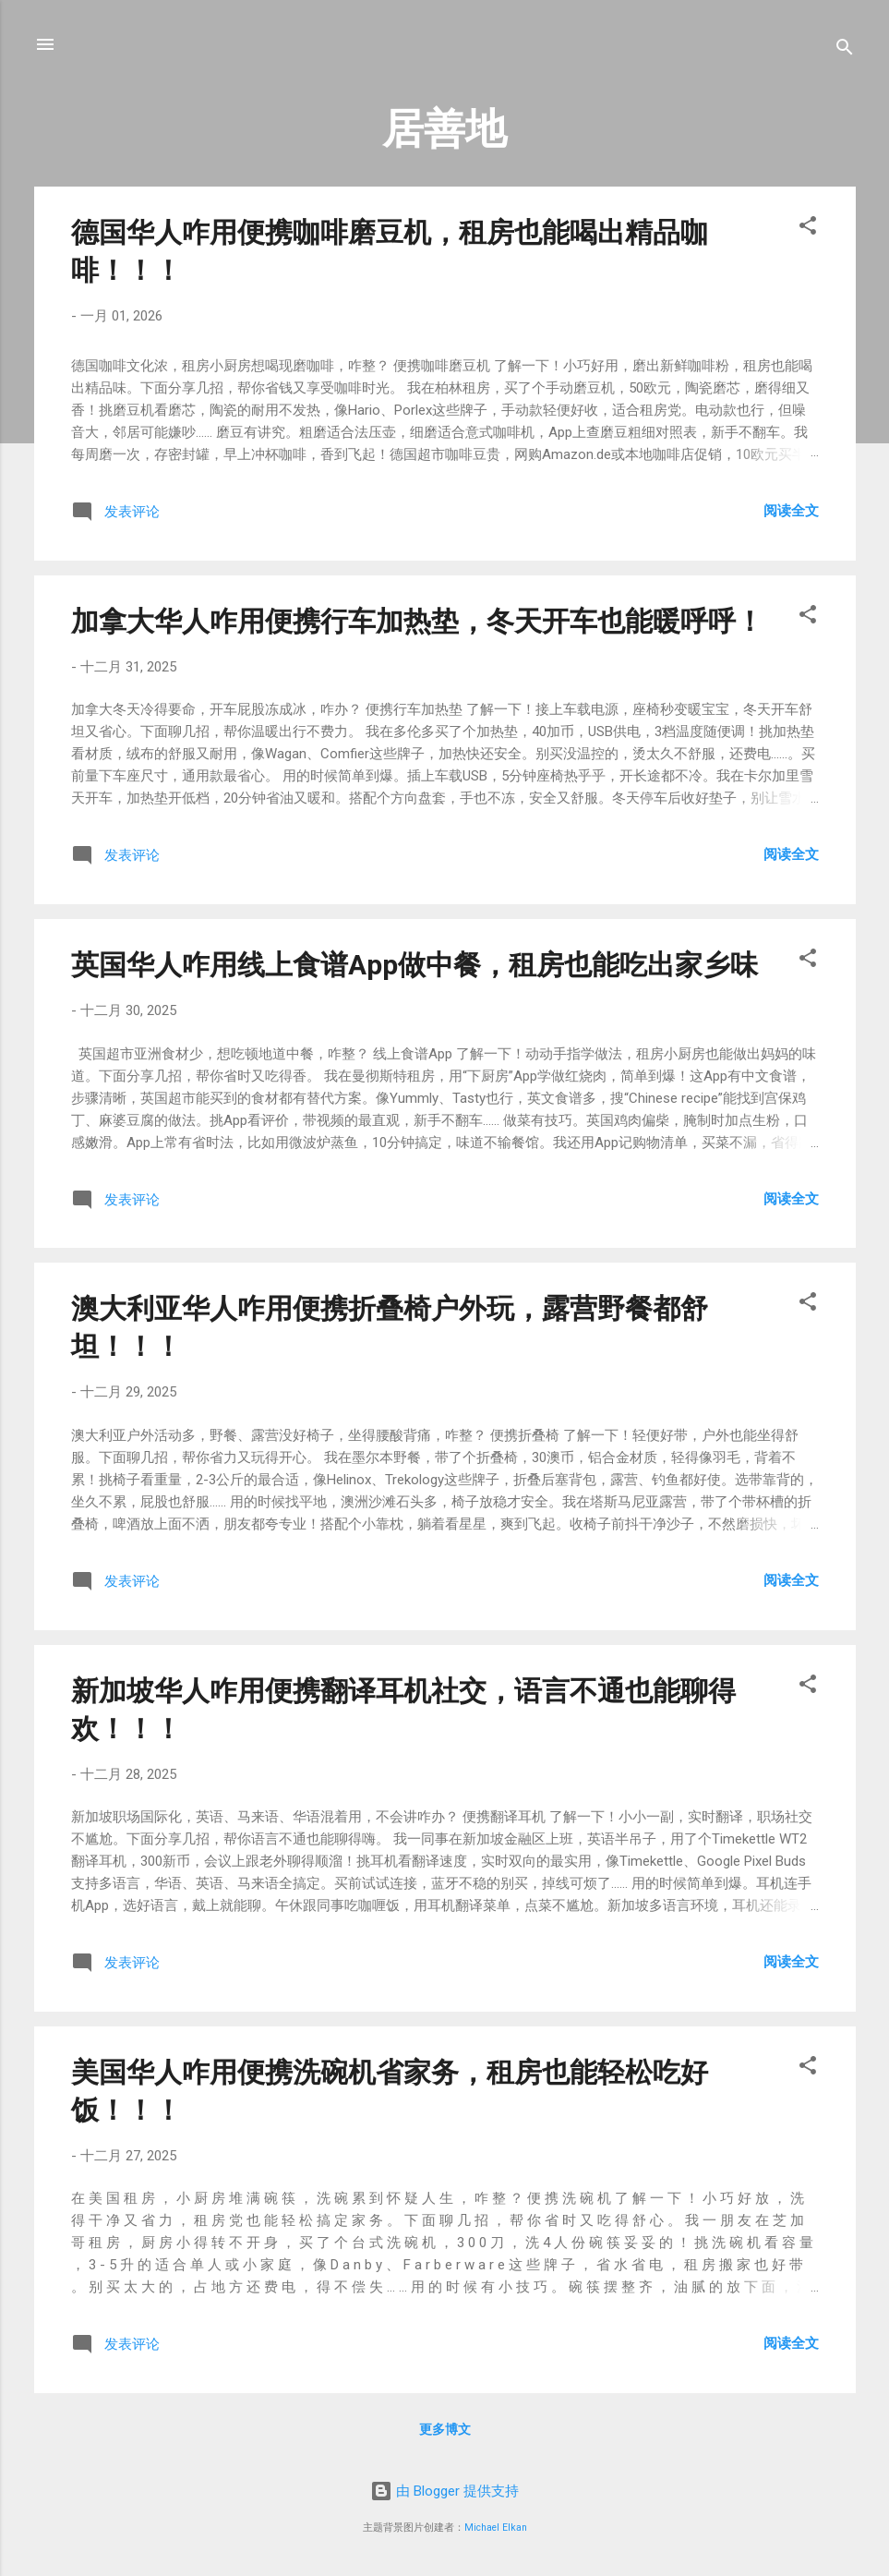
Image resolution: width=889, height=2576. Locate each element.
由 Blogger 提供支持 (444, 2491)
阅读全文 (791, 510)
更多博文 (445, 2429)
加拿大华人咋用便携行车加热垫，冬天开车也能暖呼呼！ (417, 621)
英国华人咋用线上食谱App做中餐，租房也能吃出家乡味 (414, 965)
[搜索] (845, 50)
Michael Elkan (495, 2528)
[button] (808, 228)
